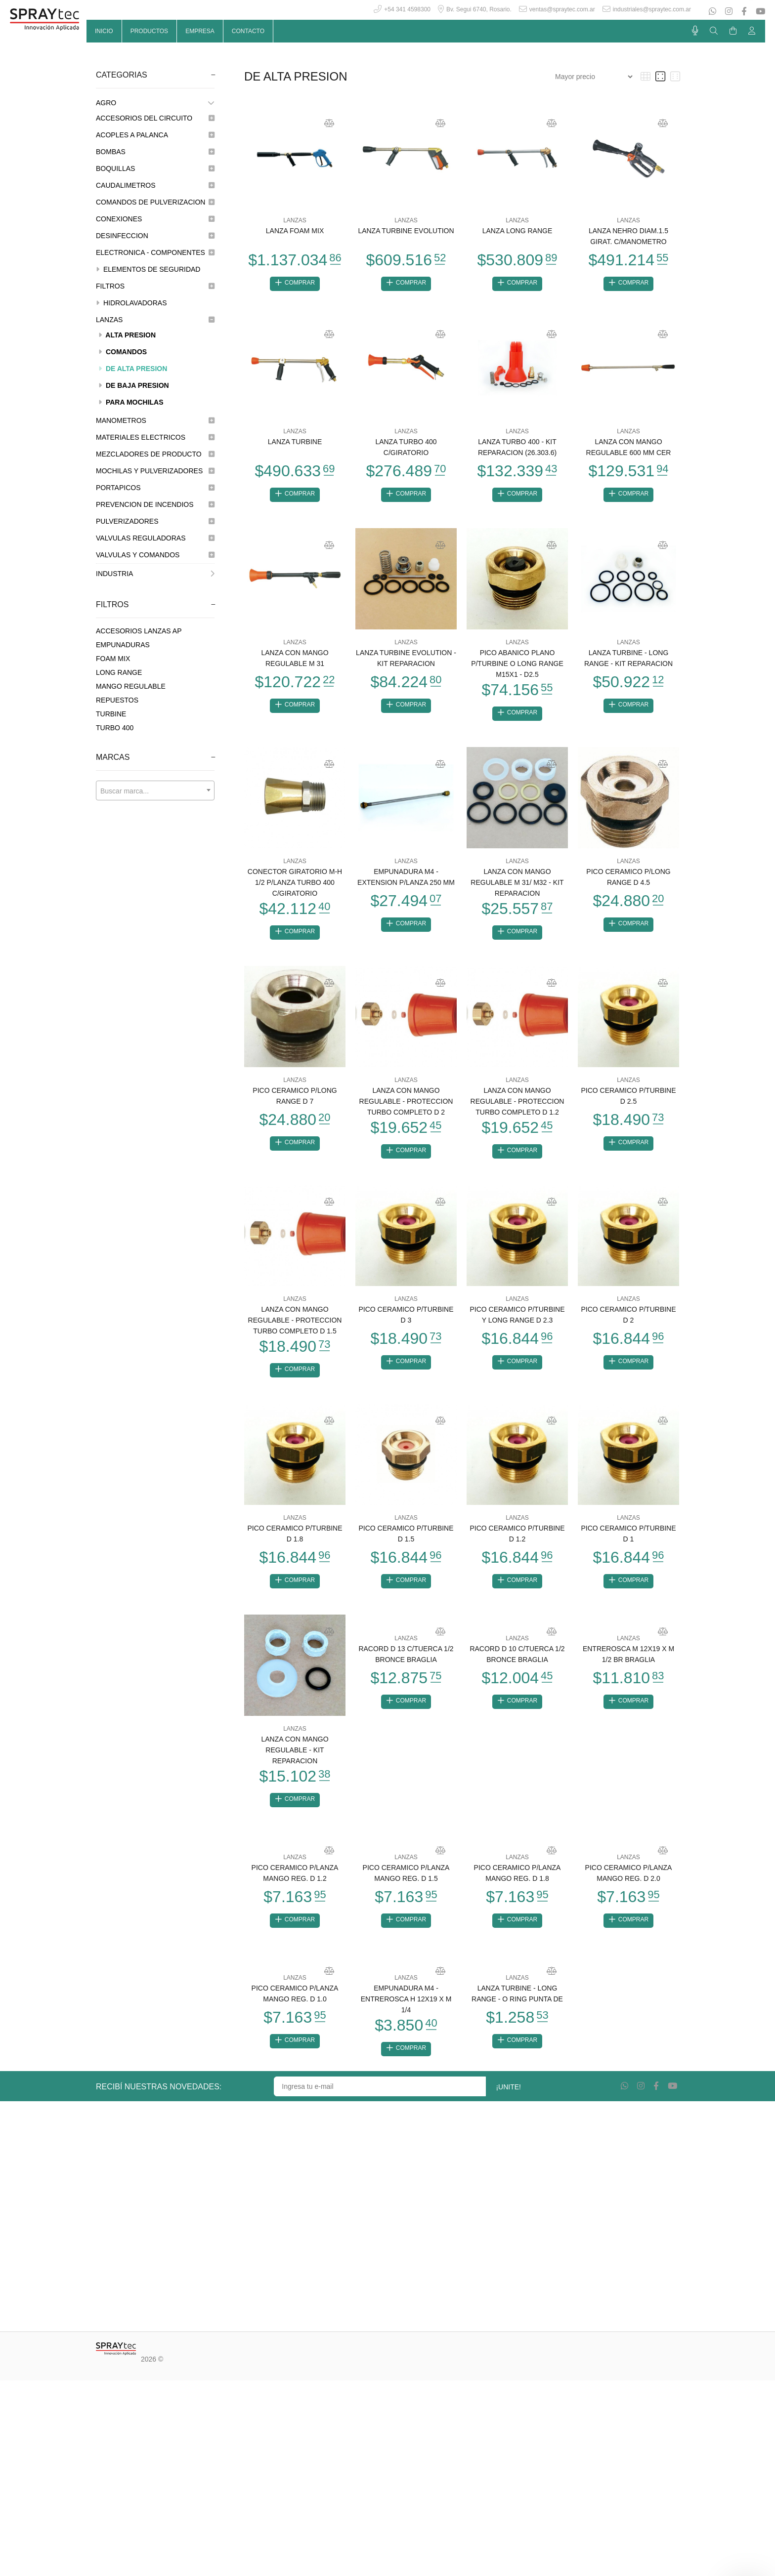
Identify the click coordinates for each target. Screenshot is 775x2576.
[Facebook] (744, 11)
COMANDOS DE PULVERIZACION (155, 202)
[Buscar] (714, 31)
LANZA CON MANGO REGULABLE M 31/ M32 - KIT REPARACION (517, 887)
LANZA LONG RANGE (517, 231)
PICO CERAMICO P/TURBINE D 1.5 (405, 1542)
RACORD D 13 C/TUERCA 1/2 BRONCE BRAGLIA (405, 1664)
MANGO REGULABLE (131, 686)
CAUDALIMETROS (155, 185)
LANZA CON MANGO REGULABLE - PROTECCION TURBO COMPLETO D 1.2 (517, 1107)
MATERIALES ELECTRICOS (155, 437)
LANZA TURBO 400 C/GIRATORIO (405, 448)
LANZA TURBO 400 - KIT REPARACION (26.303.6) (517, 448)
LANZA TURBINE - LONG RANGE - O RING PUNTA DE (517, 2006)
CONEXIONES (155, 218)
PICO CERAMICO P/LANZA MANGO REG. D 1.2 (295, 1884)
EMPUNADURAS (123, 645)
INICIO (104, 31)
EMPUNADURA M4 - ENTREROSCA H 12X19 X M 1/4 (406, 2012)
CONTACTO (248, 31)
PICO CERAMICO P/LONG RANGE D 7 (295, 1101)
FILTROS (155, 286)
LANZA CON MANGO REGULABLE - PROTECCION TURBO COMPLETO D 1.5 (295, 1327)
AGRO (155, 102)
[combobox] (155, 790)
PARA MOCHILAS (131, 402)
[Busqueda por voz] (695, 30)
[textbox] (155, 791)
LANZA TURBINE (295, 443)
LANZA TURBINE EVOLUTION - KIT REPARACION (406, 661)
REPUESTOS (117, 700)
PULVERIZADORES (155, 521)
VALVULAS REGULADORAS (155, 538)
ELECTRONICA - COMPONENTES (155, 252)
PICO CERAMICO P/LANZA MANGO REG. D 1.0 (295, 2006)
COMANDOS (122, 352)
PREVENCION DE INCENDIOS (155, 504)
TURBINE (111, 714)
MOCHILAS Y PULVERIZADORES (155, 470)
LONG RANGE (119, 672)
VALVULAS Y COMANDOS (155, 554)
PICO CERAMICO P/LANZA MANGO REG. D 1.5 (406, 1884)
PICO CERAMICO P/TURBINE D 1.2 (517, 1542)
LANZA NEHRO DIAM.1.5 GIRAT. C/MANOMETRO (628, 236)
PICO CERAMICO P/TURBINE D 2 (628, 1322)
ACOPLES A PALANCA (155, 134)
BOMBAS (155, 151)
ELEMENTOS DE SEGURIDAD (148, 269)
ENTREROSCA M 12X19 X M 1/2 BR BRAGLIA (628, 1664)
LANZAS (155, 319)
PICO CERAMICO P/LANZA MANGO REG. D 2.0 (628, 1884)
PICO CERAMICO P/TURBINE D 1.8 (294, 1542)
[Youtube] (759, 11)
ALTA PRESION (127, 335)
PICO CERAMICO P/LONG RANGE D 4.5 (628, 881)
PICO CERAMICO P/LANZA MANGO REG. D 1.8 (517, 1884)
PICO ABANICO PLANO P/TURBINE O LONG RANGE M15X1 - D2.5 (517, 666)
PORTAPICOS (155, 487)
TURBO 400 (114, 728)
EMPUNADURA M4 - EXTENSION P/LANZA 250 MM (406, 881)
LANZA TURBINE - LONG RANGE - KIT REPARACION (628, 661)
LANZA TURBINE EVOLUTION (406, 231)
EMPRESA (200, 31)
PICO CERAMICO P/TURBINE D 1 (628, 1542)
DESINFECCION (155, 235)
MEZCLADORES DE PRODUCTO (155, 454)
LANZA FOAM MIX (295, 231)
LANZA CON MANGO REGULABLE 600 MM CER (628, 448)
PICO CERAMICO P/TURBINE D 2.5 (628, 1101)
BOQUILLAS (155, 168)
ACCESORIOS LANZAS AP (139, 631)
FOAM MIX (113, 659)
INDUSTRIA (155, 573)
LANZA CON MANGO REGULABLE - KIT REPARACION (294, 1760)
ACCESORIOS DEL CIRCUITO (155, 118)
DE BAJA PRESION (133, 385)
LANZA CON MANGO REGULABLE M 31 (294, 661)
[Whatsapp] (713, 11)
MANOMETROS (155, 420)
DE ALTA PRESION (132, 369)
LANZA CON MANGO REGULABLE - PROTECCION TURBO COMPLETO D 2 (406, 1107)
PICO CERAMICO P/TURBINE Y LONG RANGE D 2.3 (517, 1322)
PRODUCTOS (149, 31)
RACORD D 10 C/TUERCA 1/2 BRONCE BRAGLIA (517, 1664)
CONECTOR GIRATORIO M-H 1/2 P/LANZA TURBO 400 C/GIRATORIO (295, 887)
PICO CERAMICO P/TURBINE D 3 (405, 1322)
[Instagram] (728, 11)
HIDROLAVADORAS (131, 303)
